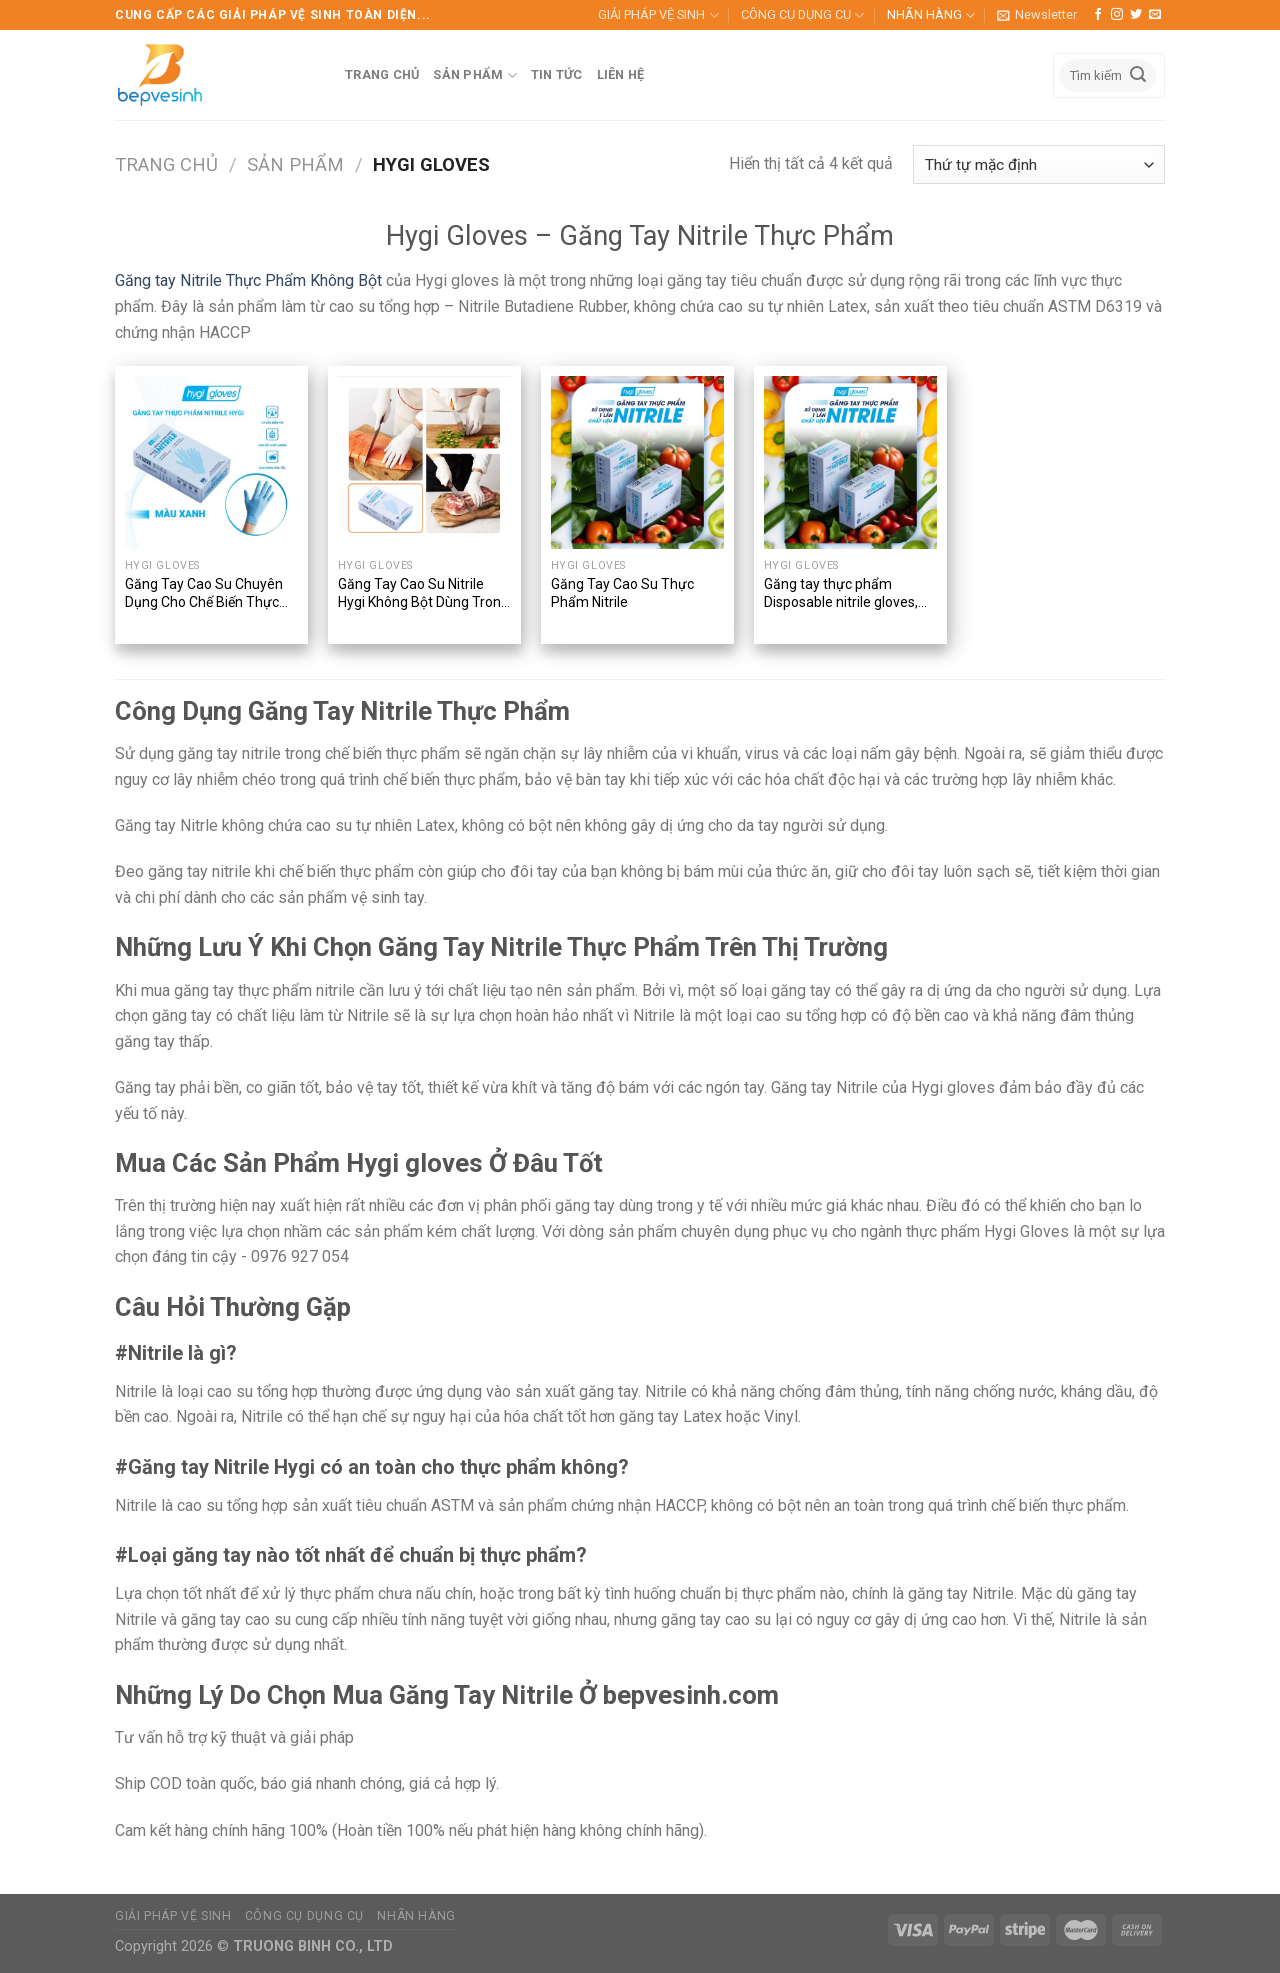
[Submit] (1138, 76)
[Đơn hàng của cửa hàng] (1039, 164)
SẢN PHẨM (475, 75)
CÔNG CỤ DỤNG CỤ (802, 15)
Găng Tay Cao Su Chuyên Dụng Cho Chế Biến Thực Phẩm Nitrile (204, 594)
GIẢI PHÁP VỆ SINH (658, 15)
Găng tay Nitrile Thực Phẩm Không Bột (248, 280)
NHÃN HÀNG (931, 15)
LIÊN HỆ (621, 74)
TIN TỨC (557, 74)
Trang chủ (166, 164)
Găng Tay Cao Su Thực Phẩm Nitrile (622, 593)
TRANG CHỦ (382, 74)
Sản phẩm (295, 164)
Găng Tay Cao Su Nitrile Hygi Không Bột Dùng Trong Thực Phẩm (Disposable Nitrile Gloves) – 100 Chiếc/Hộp (423, 594)
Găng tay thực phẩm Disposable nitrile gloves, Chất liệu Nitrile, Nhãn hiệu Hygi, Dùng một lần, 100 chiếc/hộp (844, 594)
